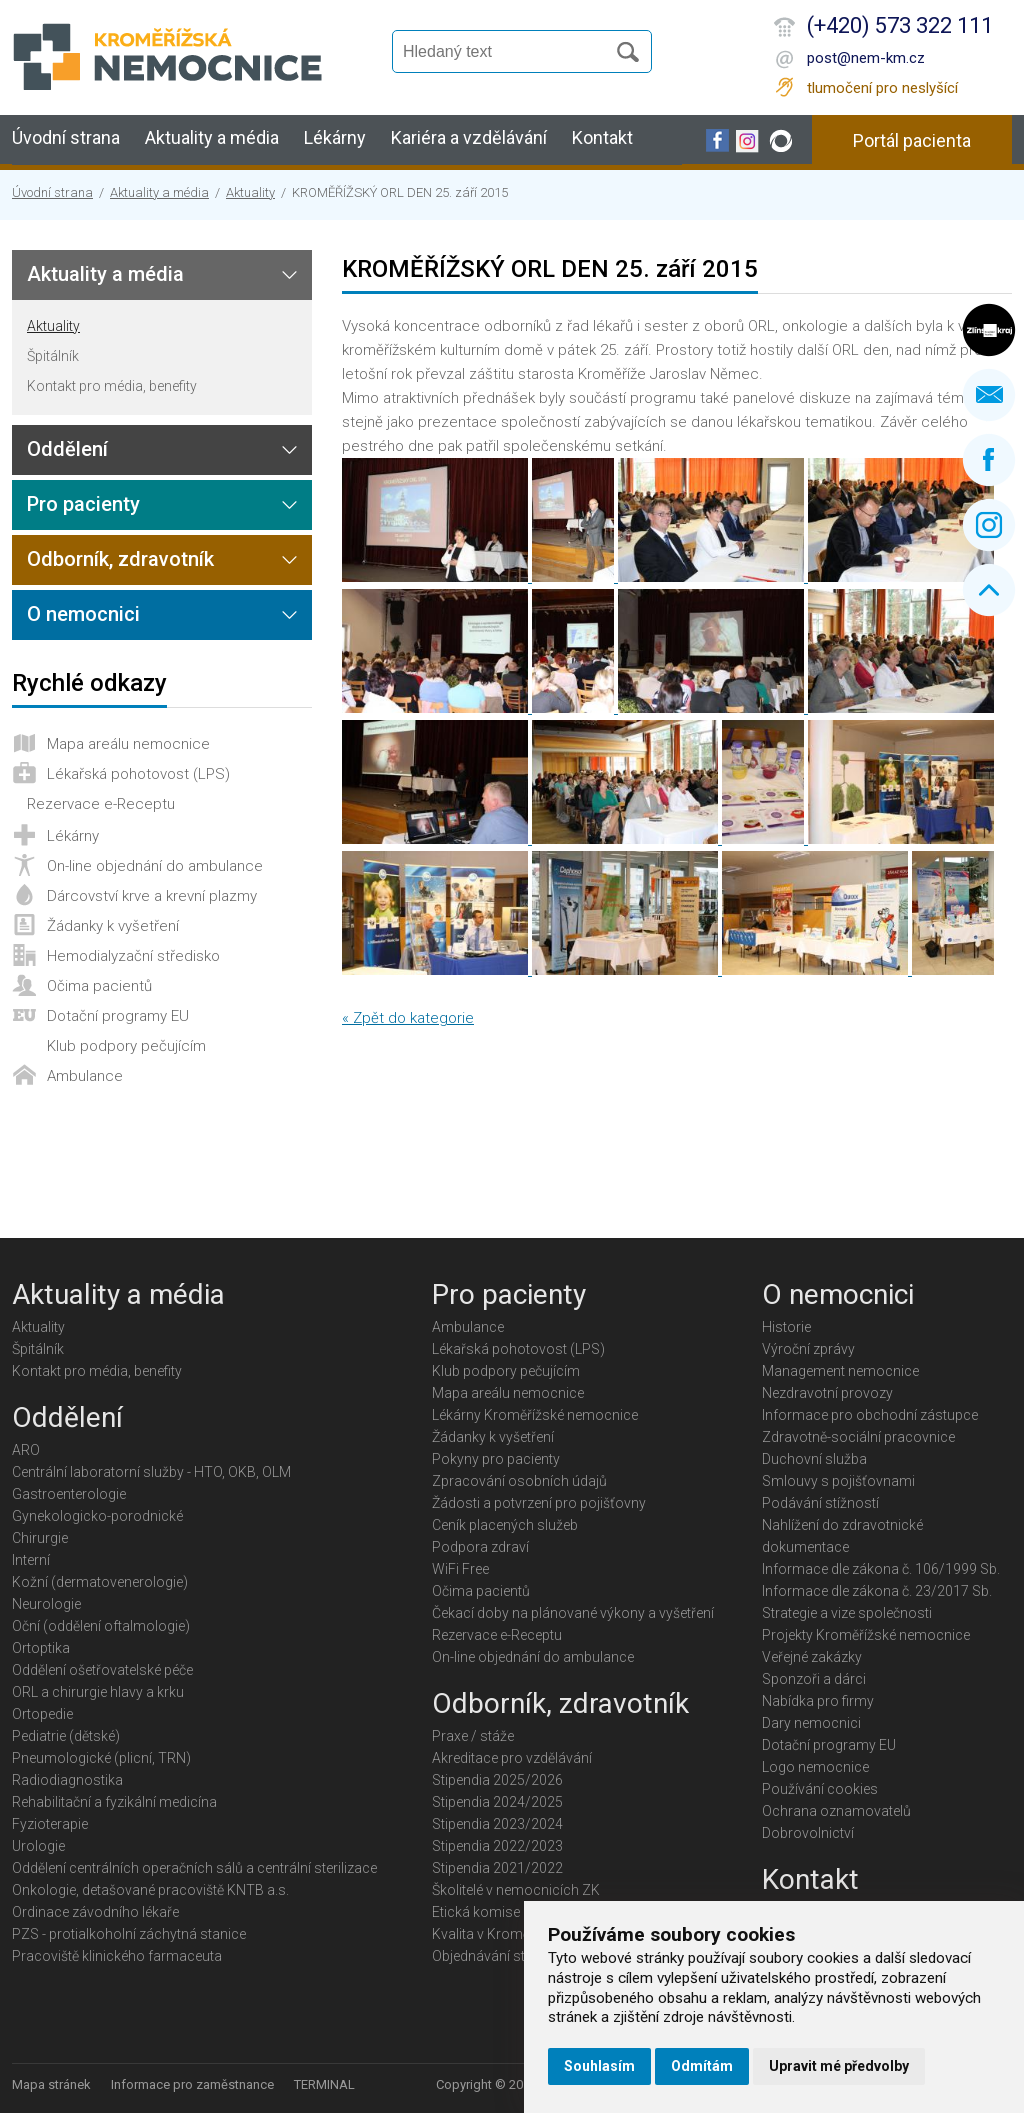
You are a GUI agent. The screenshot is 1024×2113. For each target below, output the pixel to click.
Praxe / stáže (473, 1736)
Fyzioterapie (50, 1824)
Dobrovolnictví (808, 1833)
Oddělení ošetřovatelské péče (102, 1670)
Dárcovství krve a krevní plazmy (152, 896)
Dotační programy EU (118, 1016)
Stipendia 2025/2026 (497, 1780)
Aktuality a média (212, 137)
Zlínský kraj (989, 330)
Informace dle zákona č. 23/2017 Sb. (877, 1591)
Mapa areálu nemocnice (128, 744)
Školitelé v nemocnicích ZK (516, 1890)
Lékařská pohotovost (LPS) (138, 774)
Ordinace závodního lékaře (95, 1912)
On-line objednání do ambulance (155, 866)
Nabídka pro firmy (818, 1701)
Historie (786, 1327)
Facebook (989, 460)
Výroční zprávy (808, 1349)
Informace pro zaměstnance (192, 2084)
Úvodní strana (66, 137)
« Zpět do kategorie (408, 1018)
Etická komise (476, 1912)
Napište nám (989, 395)
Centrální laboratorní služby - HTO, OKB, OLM (151, 1472)
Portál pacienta (912, 140)
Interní (31, 1560)
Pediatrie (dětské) (66, 1736)
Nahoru (989, 590)
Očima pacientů (99, 986)
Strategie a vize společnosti (847, 1613)
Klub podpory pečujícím (126, 1046)
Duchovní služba (814, 1459)
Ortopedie (42, 1714)
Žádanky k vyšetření (113, 926)
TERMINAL (324, 2084)
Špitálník (53, 356)
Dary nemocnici (811, 1723)
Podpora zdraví (480, 1547)
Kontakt (602, 137)
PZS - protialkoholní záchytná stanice (129, 1934)
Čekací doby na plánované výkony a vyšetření (573, 1613)
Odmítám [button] (702, 2066)
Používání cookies (820, 1789)
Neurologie (46, 1604)
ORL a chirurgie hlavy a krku (98, 1692)
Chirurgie (40, 1538)
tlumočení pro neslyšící (882, 88)
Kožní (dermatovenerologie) (100, 1582)
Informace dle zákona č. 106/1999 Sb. (881, 1569)
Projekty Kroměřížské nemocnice (866, 1635)
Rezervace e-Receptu (101, 804)
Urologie (38, 1846)
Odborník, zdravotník (120, 559)
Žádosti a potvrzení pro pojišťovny (539, 1503)
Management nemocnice (840, 1371)
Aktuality (250, 192)
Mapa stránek (51, 2084)
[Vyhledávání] (508, 52)
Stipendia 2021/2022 (497, 1868)
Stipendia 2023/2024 (497, 1824)
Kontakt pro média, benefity (112, 386)
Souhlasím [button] (599, 2066)
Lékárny (335, 137)
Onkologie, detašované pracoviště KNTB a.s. (150, 1890)
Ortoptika (41, 1648)
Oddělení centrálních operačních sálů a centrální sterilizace (194, 1868)
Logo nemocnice (815, 1767)
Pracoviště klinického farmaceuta (117, 1956)
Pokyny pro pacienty (496, 1459)
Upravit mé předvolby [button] (839, 2066)
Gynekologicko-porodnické (97, 1516)
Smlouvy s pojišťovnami (838, 1481)
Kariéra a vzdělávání (469, 137)
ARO (26, 1450)
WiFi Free (460, 1569)
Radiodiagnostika (67, 1780)
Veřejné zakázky (812, 1657)
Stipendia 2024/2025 (497, 1802)
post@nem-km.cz (866, 58)
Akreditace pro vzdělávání (512, 1758)
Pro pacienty (83, 504)
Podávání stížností (820, 1503)
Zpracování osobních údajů (519, 1481)
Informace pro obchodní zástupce (870, 1415)
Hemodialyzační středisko (133, 956)
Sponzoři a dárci (814, 1679)
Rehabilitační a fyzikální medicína (114, 1802)
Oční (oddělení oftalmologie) (101, 1626)
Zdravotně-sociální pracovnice (858, 1437)
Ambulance (85, 1076)
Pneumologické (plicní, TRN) (101, 1758)
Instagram (989, 525)
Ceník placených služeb (505, 1525)
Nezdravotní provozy (827, 1393)
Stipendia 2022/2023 (497, 1846)
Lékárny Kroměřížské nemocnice (535, 1415)
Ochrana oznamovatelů (836, 1811)
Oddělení (67, 449)
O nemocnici (83, 614)
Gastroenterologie (69, 1494)
